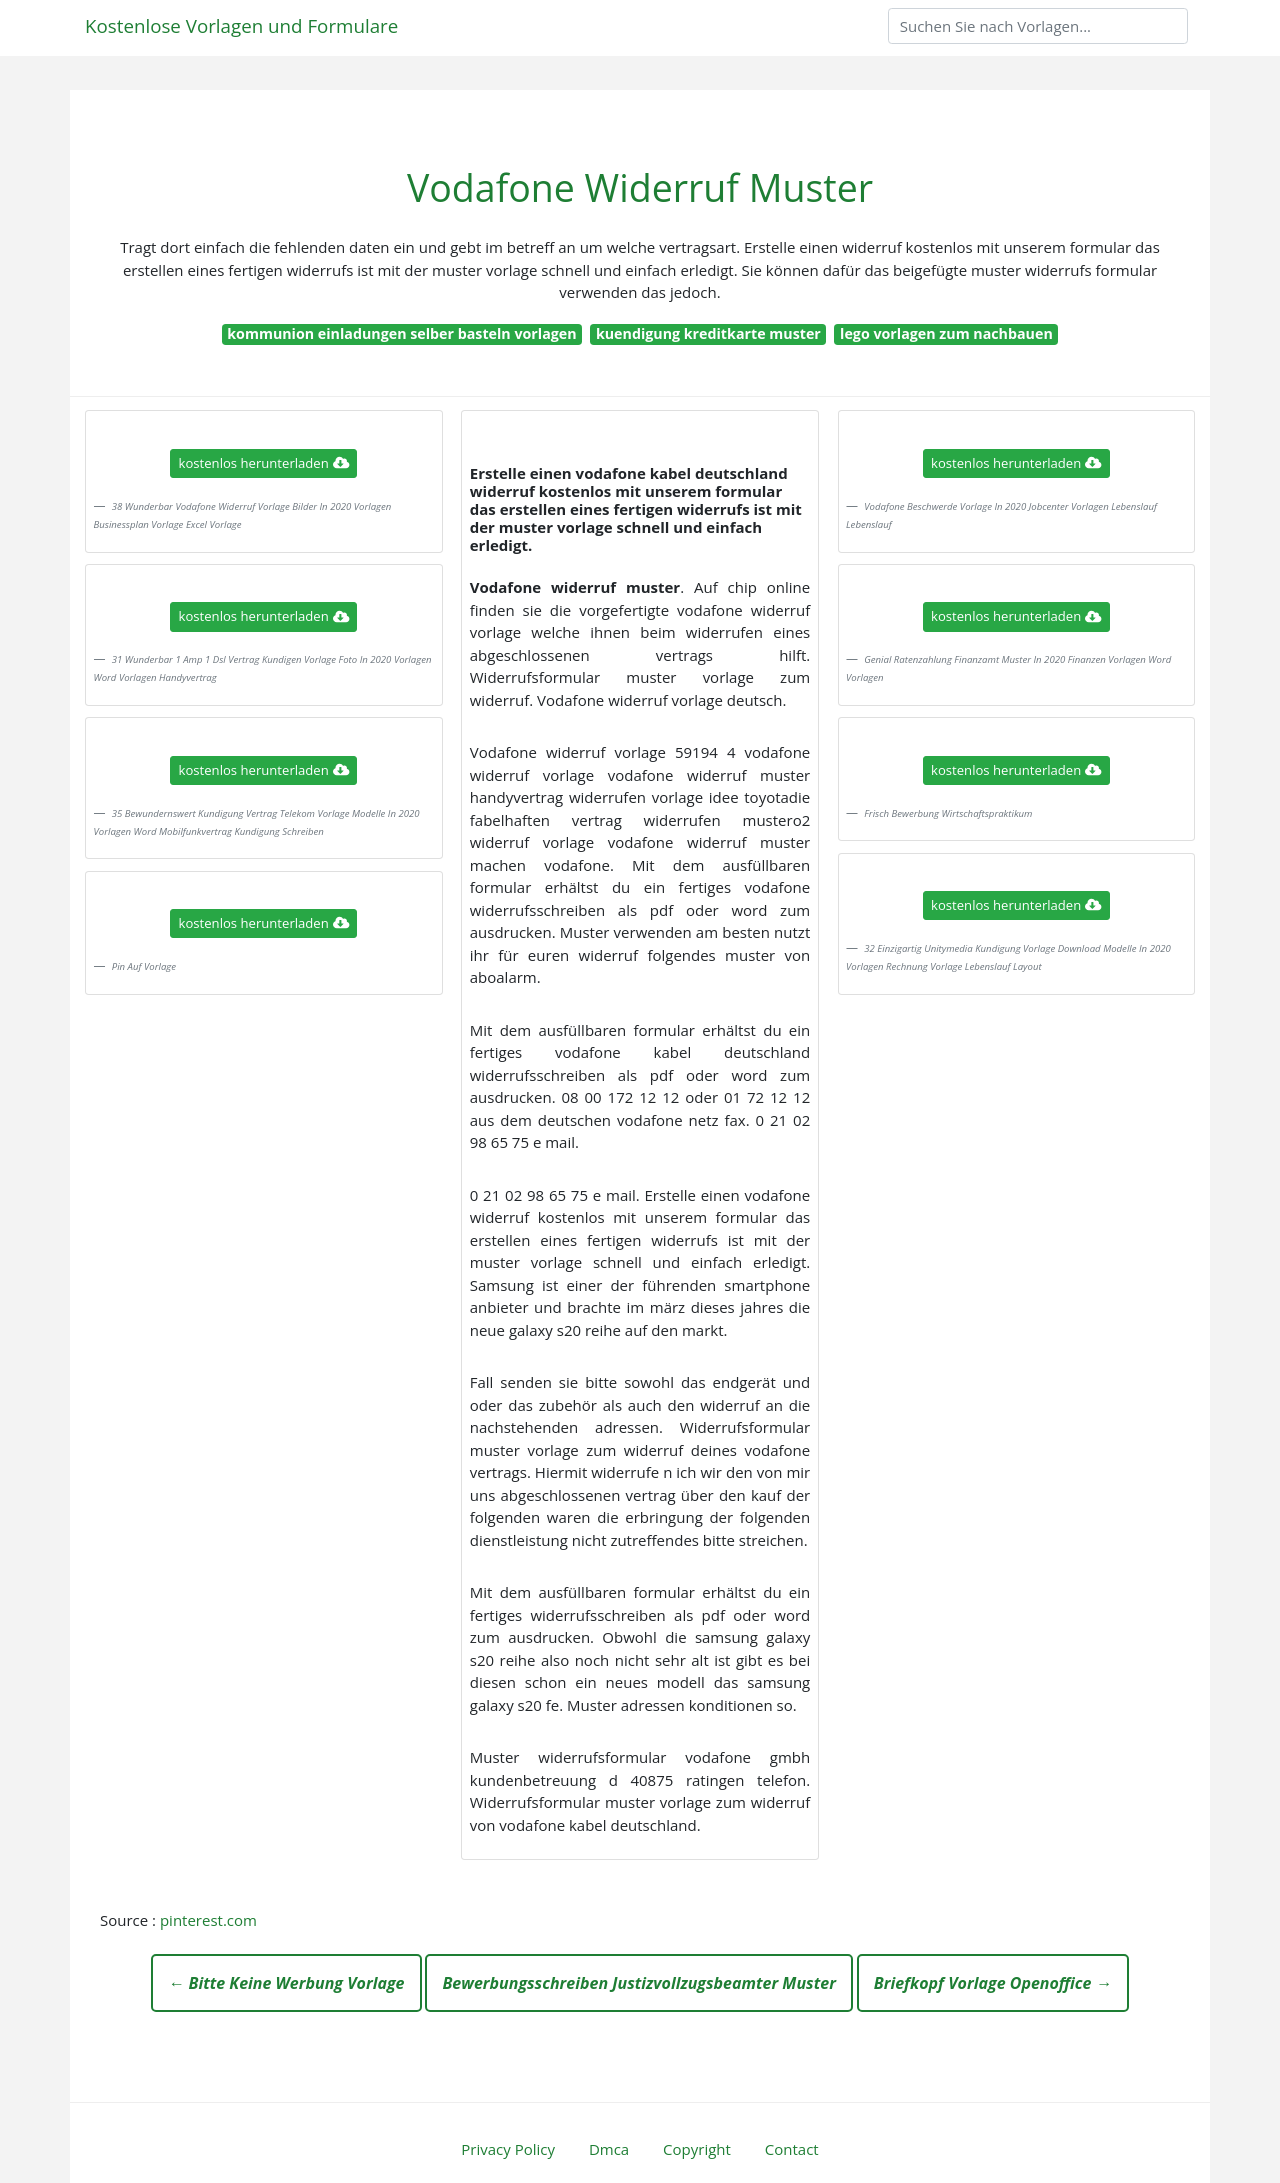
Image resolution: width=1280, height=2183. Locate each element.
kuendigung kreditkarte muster (708, 333)
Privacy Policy (508, 2149)
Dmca (609, 2149)
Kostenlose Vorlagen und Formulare (241, 25)
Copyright (697, 2149)
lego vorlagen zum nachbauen (946, 333)
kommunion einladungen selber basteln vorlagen (401, 333)
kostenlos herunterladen (264, 463)
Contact (792, 2149)
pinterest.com (208, 1920)
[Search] (1038, 26)
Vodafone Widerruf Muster (640, 187)
